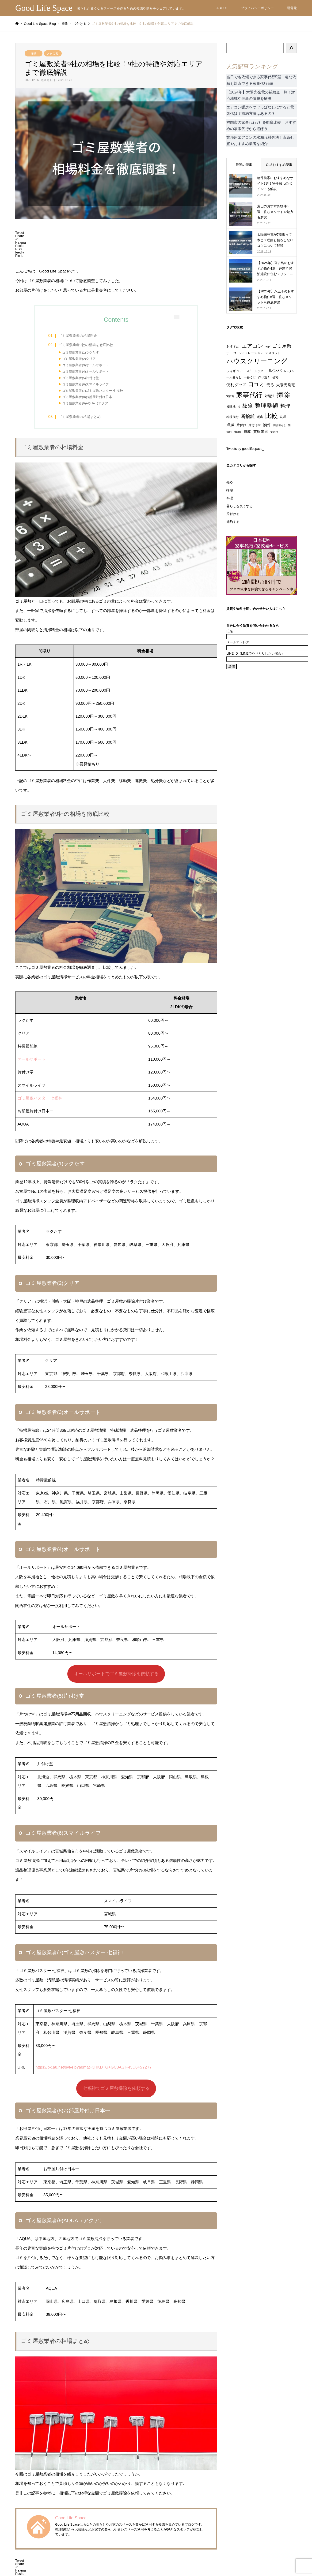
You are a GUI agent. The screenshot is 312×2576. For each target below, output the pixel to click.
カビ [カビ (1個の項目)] (267, 346)
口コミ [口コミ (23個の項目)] (256, 384)
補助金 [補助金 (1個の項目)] (237, 431)
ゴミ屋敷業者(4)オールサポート (86, 371)
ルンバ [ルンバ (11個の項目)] (275, 370)
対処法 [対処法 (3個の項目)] (269, 396)
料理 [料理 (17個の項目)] (285, 406)
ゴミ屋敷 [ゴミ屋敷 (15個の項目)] (282, 346)
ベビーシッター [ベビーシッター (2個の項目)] (255, 371)
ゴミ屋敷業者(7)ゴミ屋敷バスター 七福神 (93, 390)
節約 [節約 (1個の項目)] (229, 431)
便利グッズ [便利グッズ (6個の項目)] (236, 385)
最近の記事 (244, 165)
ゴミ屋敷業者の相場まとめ (80, 417)
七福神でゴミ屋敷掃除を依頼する (116, 2088)
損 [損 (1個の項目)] (239, 406)
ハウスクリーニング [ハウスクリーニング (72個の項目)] (256, 361)
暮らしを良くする (239, 506)
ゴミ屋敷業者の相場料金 (78, 336)
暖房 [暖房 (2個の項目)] (260, 417)
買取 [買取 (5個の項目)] (247, 431)
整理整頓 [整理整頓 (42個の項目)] (266, 405)
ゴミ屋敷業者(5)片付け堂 (81, 378)
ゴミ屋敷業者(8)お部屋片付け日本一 (89, 397)
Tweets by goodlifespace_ (245, 449)
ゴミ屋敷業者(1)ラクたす (81, 352)
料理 (229, 498)
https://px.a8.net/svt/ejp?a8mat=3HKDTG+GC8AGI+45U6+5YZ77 (93, 2067)
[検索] (291, 48)
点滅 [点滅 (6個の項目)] (230, 425)
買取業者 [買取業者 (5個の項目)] (260, 431)
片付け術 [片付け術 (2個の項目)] (254, 425)
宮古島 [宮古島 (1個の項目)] (230, 396)
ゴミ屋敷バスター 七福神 (40, 1098)
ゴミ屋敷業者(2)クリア (79, 359)
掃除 (33, 53)
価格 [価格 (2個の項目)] (275, 377)
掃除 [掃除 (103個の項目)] (283, 395)
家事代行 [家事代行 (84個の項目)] (249, 395)
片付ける (52, 53)
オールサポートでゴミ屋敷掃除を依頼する (116, 1673)
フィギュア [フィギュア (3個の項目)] (234, 371)
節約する (233, 522)
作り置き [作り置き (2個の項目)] (264, 377)
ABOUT (222, 8)
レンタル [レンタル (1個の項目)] (289, 371)
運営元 (292, 8)
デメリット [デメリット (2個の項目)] (273, 353)
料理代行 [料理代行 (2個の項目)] (232, 417)
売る (229, 482)
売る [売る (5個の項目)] (270, 385)
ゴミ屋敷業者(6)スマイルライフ (86, 384)
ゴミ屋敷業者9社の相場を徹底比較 (86, 345)
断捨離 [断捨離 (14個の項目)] (248, 416)
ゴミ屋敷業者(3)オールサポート (86, 365)
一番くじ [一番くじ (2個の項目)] (250, 377)
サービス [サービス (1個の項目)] (231, 353)
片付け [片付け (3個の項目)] (241, 425)
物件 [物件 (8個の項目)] (267, 424)
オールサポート (32, 1059)
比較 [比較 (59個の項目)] (271, 415)
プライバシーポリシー (257, 8)
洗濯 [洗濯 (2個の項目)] (283, 417)
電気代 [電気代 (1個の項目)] (274, 431)
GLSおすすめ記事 (279, 165)
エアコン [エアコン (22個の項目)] (252, 346)
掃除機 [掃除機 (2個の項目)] (231, 406)
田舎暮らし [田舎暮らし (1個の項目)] (279, 425)
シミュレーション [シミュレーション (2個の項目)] (251, 353)
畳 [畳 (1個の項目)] (289, 425)
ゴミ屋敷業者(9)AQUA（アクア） (87, 403)
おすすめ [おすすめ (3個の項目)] (233, 346)
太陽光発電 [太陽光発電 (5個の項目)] (285, 385)
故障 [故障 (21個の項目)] (247, 406)
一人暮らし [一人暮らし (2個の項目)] (234, 377)
